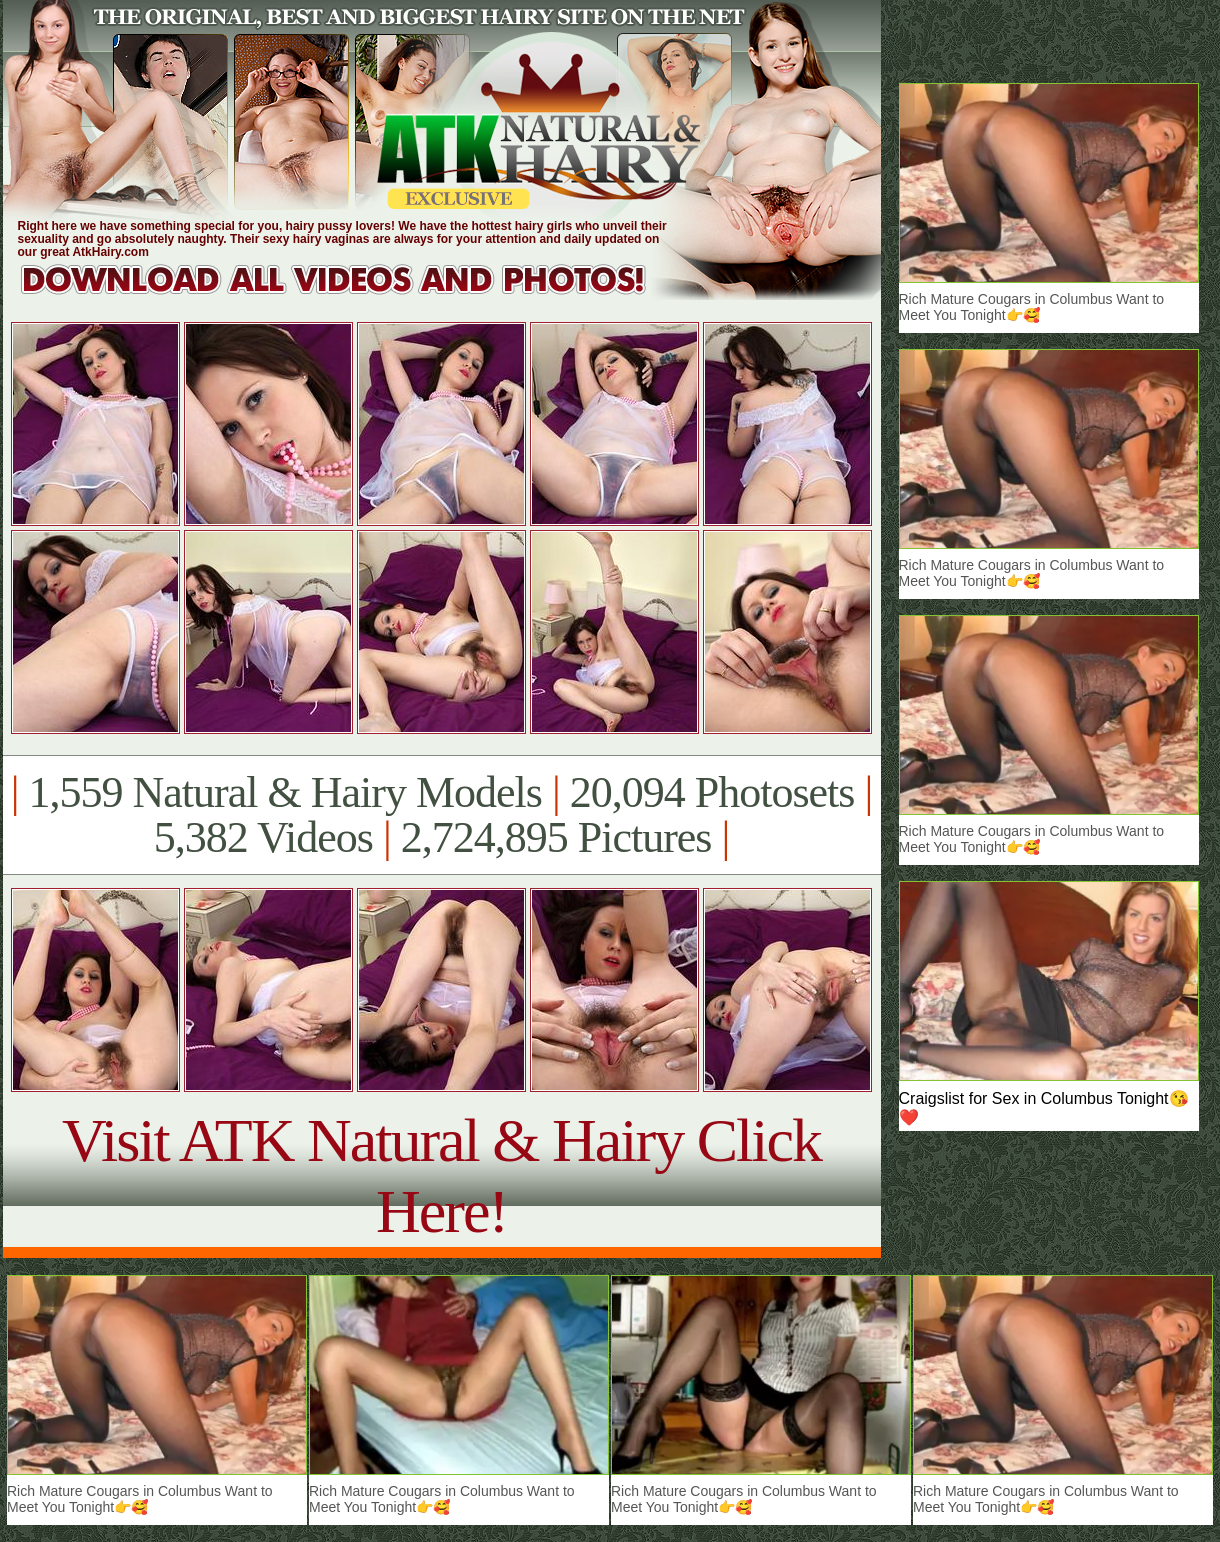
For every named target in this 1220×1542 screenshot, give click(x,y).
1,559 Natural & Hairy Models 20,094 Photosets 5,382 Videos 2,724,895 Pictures (441, 815)
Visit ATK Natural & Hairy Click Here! (441, 1175)
